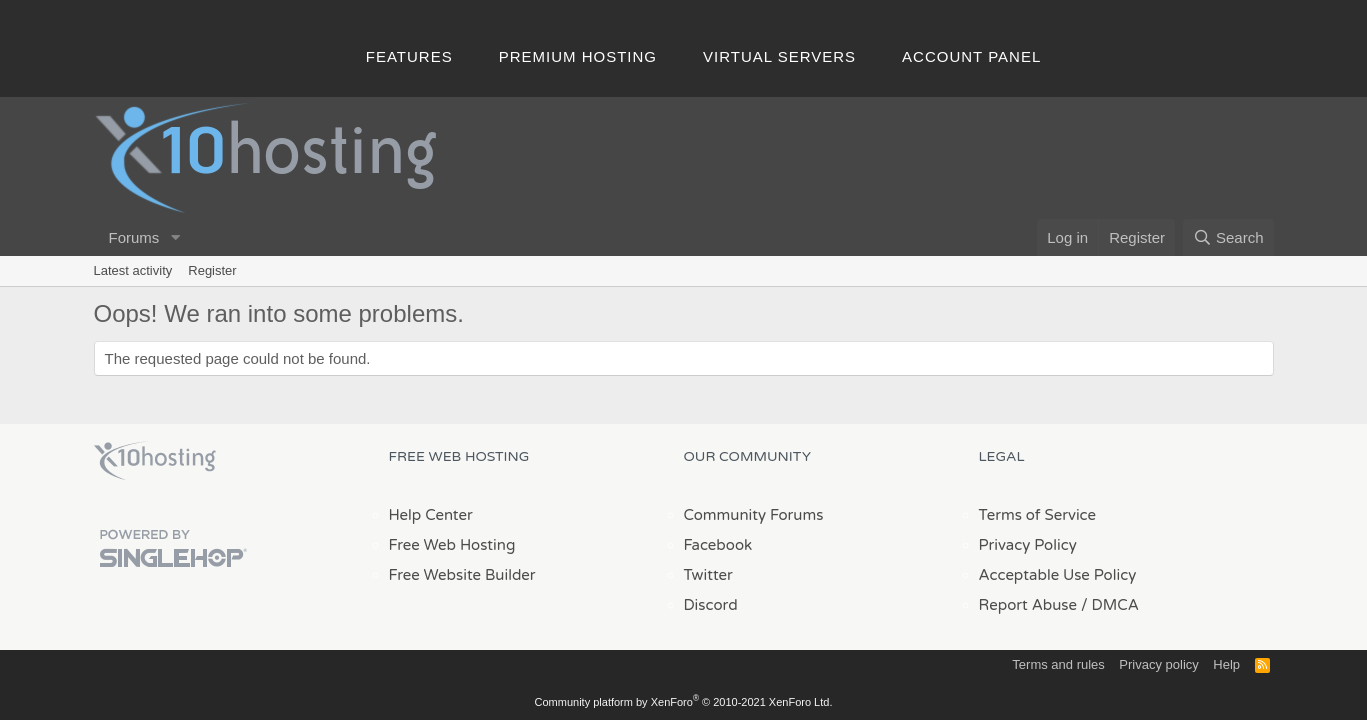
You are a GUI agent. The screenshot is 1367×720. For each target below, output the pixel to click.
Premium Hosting (578, 56)
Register (212, 270)
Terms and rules (1058, 664)
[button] (175, 237)
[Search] (1228, 237)
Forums (134, 237)
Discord (711, 605)
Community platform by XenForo (684, 702)
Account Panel (971, 56)
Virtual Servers (779, 56)
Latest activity (133, 270)
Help (1226, 664)
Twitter (708, 575)
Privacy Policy (1028, 545)
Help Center (431, 515)
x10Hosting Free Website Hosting (155, 461)
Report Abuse (1028, 605)
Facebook (718, 545)
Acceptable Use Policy (1058, 575)
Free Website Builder (462, 575)
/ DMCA (1110, 605)
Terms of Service (1038, 515)
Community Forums (754, 515)
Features (409, 56)
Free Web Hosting (452, 545)
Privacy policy (1158, 664)
